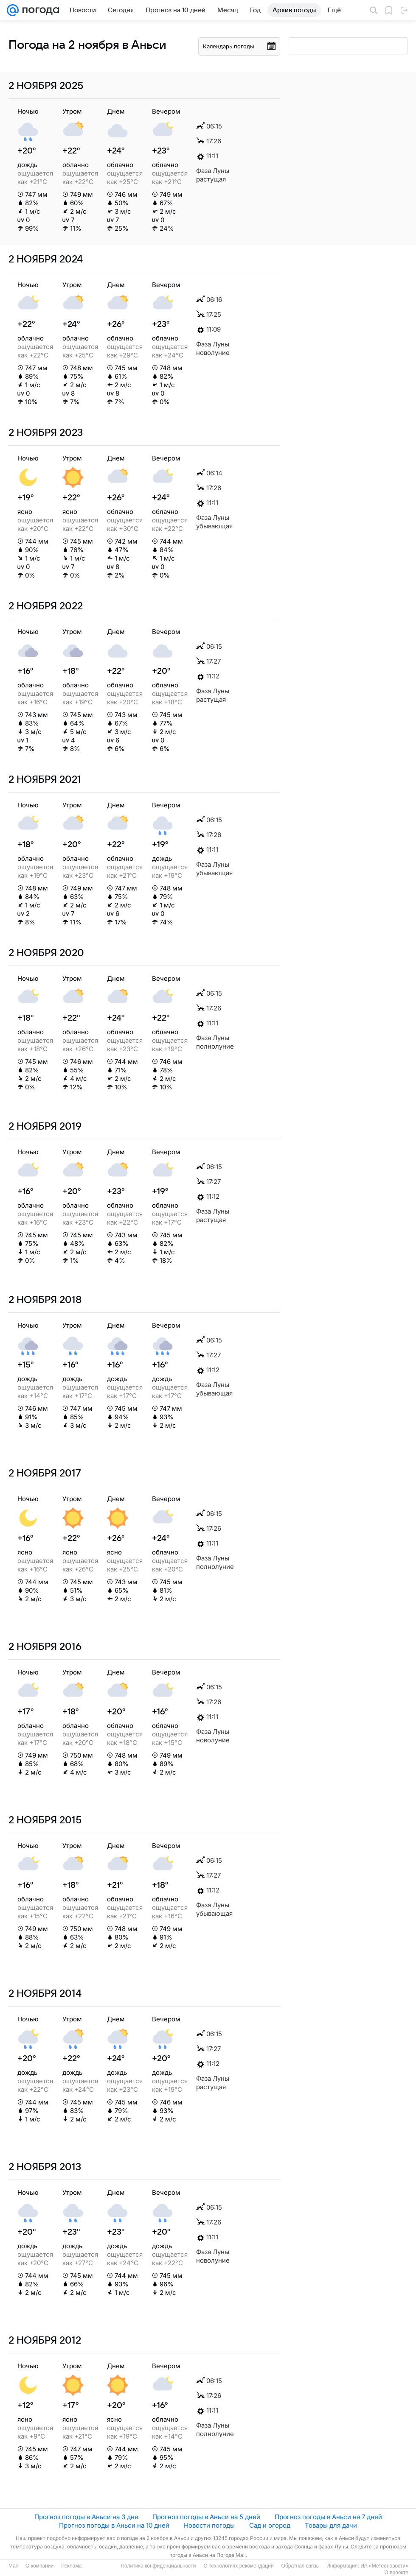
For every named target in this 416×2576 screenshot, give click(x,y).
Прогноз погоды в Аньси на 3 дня (86, 2517)
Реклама (71, 2566)
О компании (39, 2566)
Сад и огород (269, 2525)
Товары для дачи (331, 2525)
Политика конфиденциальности (158, 2566)
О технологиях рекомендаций (238, 2566)
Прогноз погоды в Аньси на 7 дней (328, 2517)
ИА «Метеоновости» (384, 2566)
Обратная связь (300, 2566)
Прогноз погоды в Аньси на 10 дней (114, 2525)
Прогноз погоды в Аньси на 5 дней (206, 2517)
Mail (13, 2566)
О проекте (396, 2573)
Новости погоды (209, 2525)
